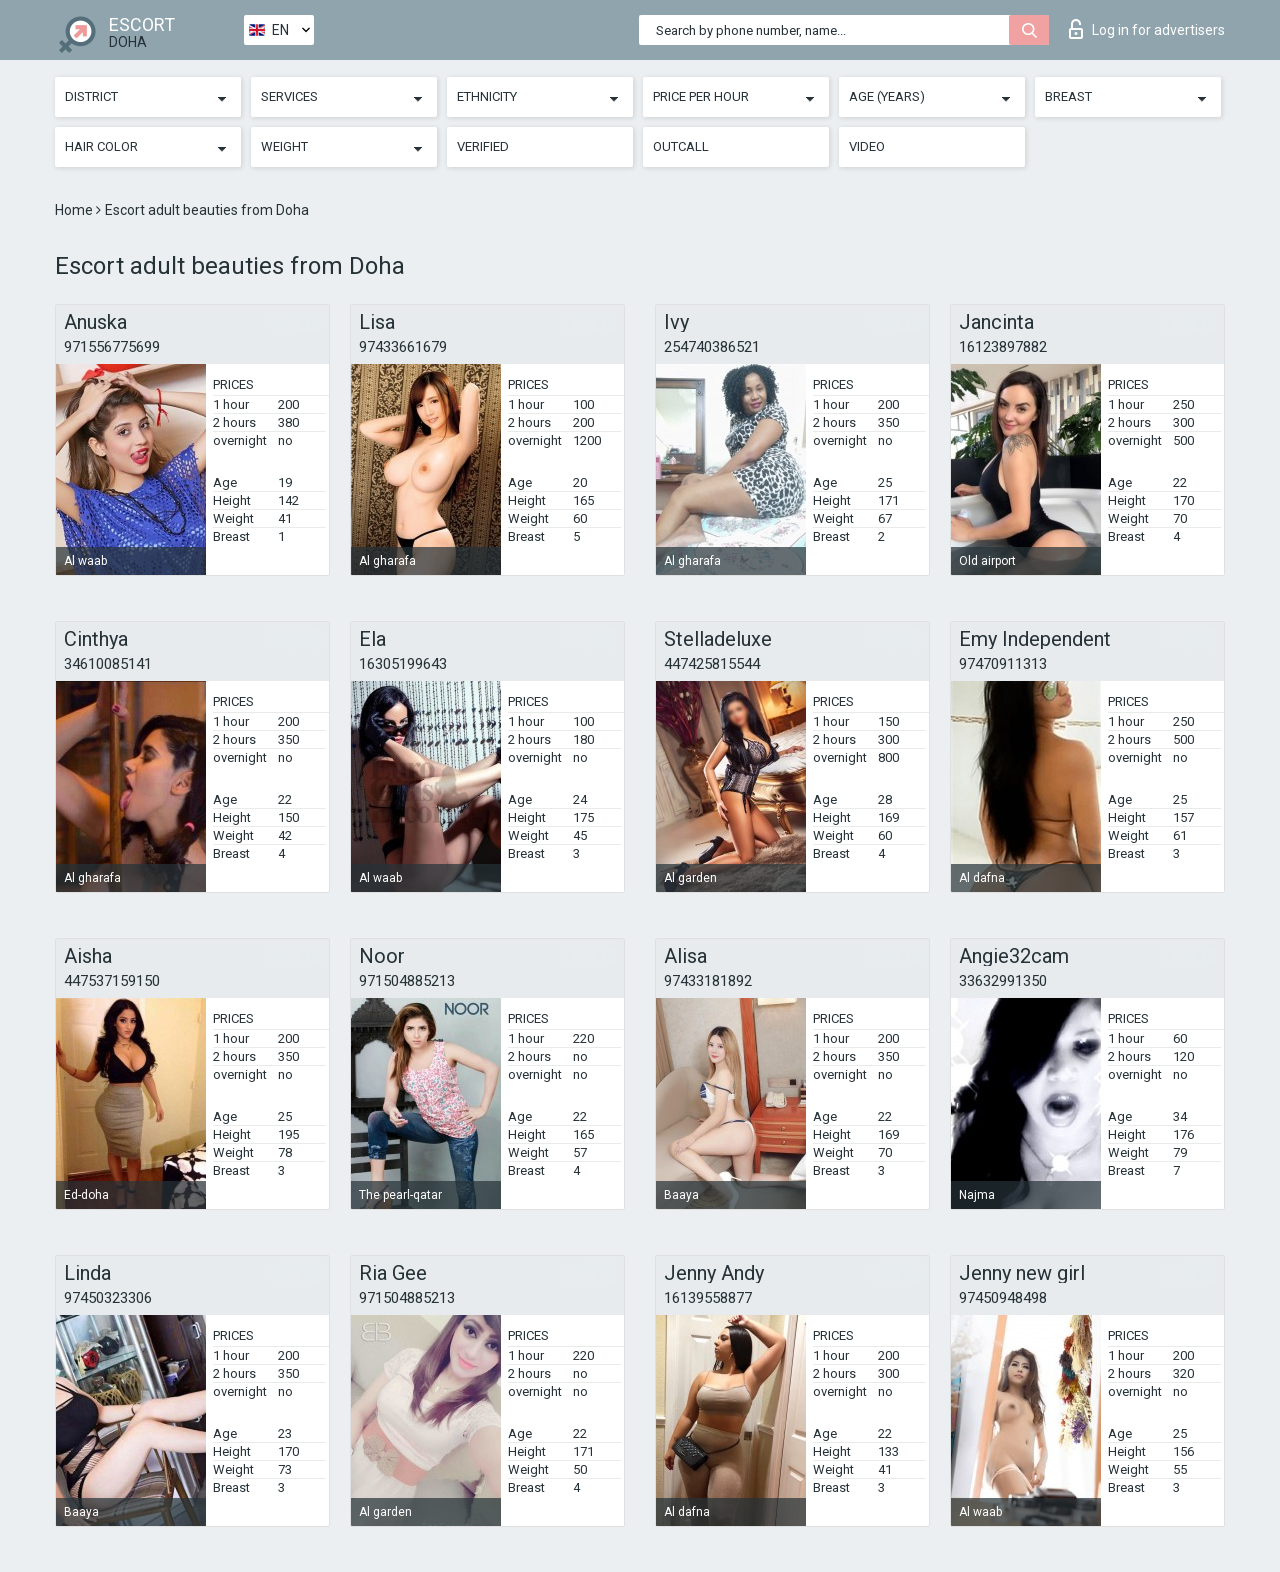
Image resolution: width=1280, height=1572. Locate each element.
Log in (1147, 29)
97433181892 (708, 981)
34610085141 (108, 664)
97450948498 (1003, 1298)
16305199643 (403, 664)
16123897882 (1003, 347)
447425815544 (712, 664)
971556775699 (112, 347)
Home (75, 210)
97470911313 (1003, 664)
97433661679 (403, 347)
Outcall (681, 146)
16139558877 (708, 1298)
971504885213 (407, 981)
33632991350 (1003, 981)
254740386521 (712, 347)
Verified (483, 146)
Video (867, 146)
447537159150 (112, 981)
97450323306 (108, 1298)
